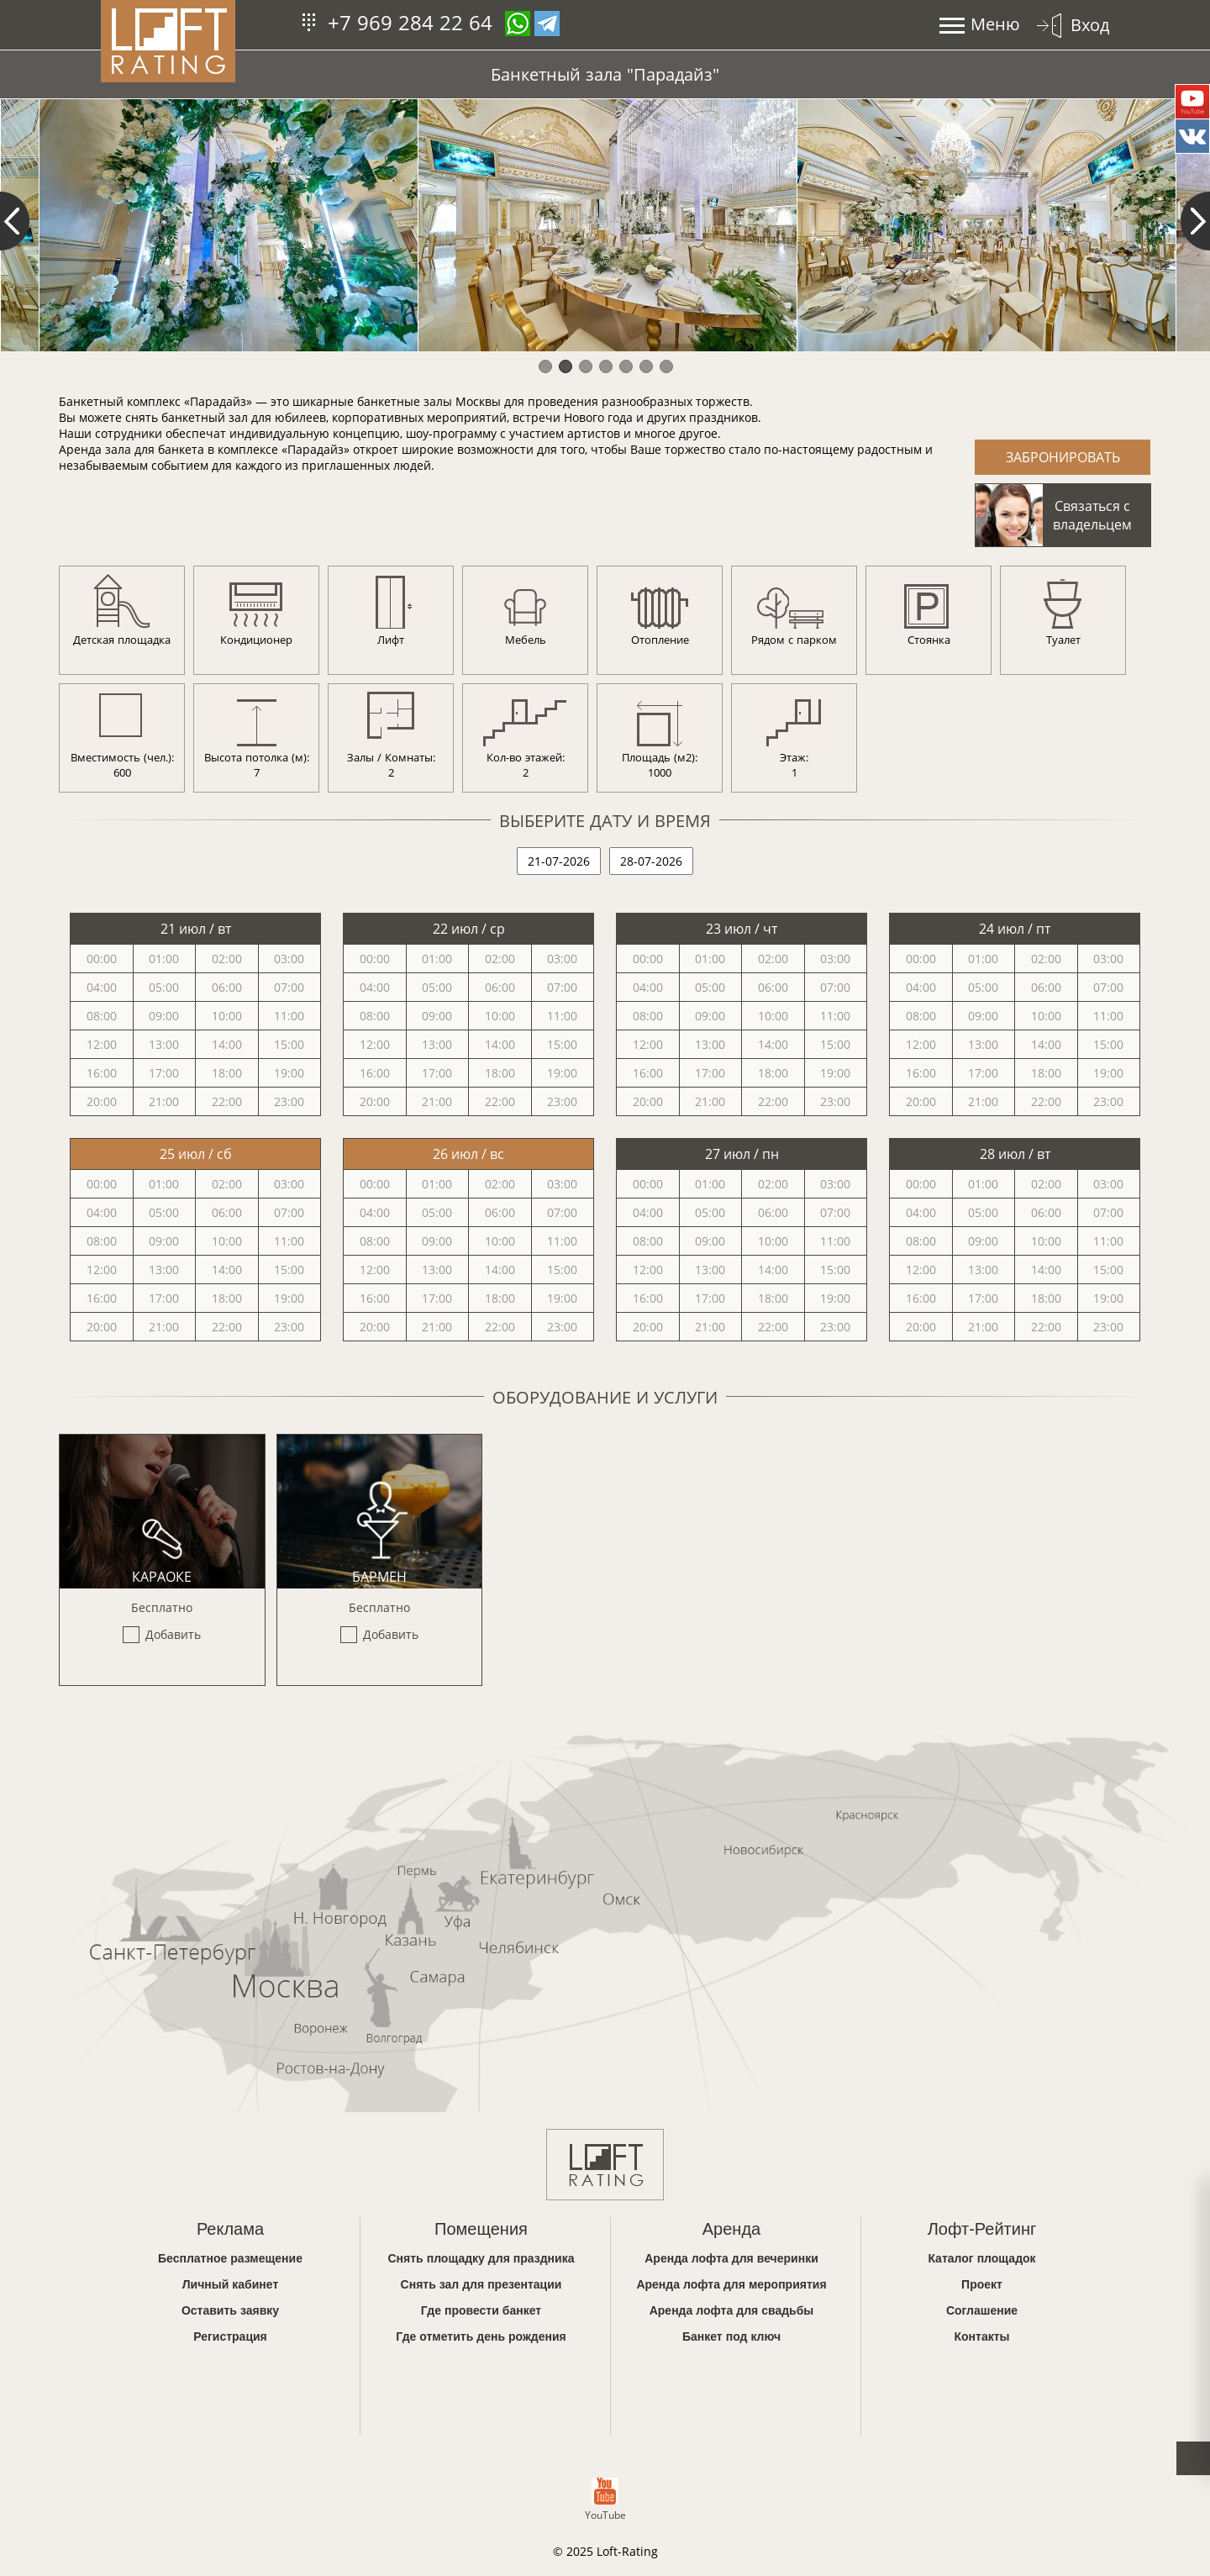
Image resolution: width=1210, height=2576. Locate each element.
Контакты (981, 2336)
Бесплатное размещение (230, 2258)
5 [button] (625, 365)
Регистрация (230, 2336)
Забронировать (1063, 457)
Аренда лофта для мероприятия (731, 2284)
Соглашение (982, 2310)
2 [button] (565, 365)
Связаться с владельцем (1092, 515)
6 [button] (645, 365)
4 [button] (605, 365)
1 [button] (544, 365)
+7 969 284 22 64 (410, 22)
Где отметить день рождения (481, 2336)
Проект (981, 2284)
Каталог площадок (981, 2258)
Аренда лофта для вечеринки (731, 2258)
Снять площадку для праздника (481, 2258)
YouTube (605, 2500)
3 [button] (585, 365)
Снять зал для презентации (481, 2284)
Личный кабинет (230, 2284)
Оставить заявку (230, 2310)
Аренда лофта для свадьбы (732, 2310)
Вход (1090, 24)
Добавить (173, 1634)
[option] (228, 225)
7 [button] (665, 365)
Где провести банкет (481, 2310)
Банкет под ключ (731, 2336)
